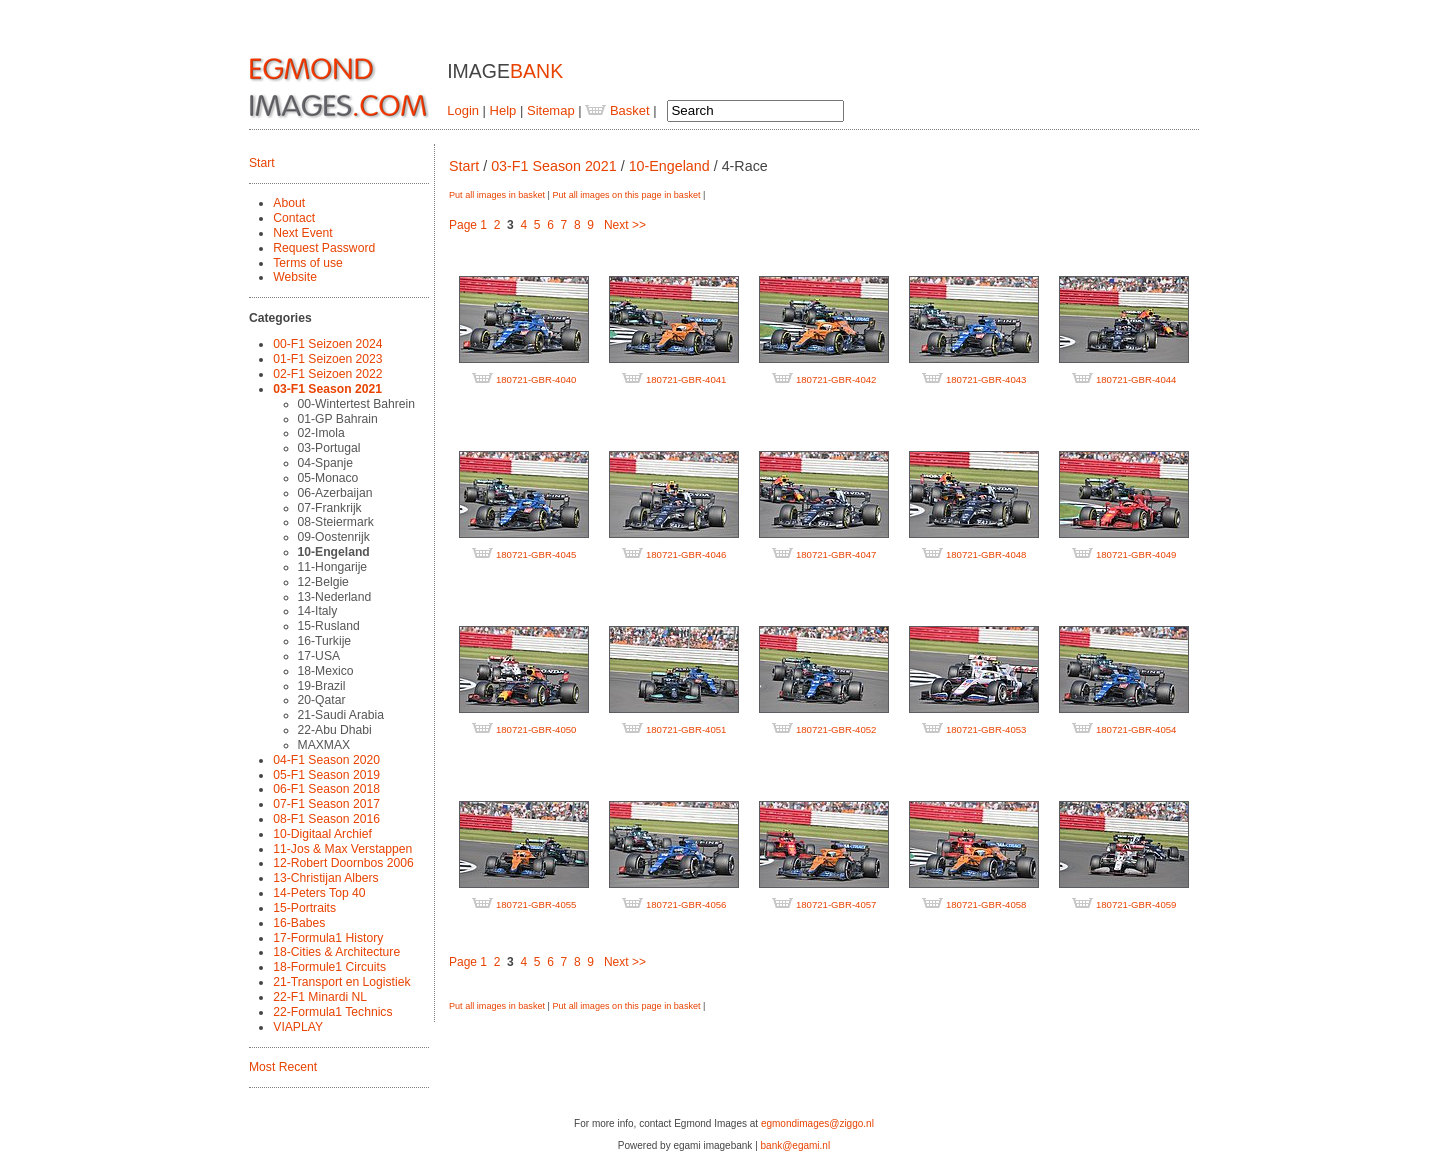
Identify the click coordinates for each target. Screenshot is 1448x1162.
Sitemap (551, 110)
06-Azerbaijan (335, 493)
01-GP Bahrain (338, 419)
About (289, 203)
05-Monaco (328, 478)
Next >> (625, 225)
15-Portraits (304, 908)
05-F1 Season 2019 (326, 775)
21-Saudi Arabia (341, 715)
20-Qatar (322, 700)
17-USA (319, 656)
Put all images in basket (497, 195)
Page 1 (468, 225)
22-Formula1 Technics (332, 1012)
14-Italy (318, 611)
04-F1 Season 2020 (326, 760)
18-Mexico (326, 671)
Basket (617, 110)
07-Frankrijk (330, 508)
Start (262, 163)
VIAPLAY (298, 1027)
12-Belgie (323, 582)
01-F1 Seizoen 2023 (327, 359)
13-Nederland (335, 597)
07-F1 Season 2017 (326, 804)
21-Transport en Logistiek (341, 982)
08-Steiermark (336, 522)
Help (503, 110)
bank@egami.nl (796, 1145)
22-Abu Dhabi (335, 730)
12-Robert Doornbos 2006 (343, 863)
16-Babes (299, 923)
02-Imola (321, 433)
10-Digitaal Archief (322, 834)
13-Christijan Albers (325, 878)
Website (295, 277)
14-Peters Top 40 (319, 893)
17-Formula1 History (328, 938)
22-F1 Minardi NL (320, 997)
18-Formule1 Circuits (329, 967)
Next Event (302, 233)
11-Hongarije (333, 567)
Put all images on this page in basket (626, 195)
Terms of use (308, 263)
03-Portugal (329, 448)
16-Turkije (325, 641)
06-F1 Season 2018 (326, 789)
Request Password (324, 248)
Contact (294, 218)
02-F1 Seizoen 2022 (327, 374)
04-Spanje (325, 463)
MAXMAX (324, 745)
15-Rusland (329, 626)
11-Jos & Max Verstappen (342, 849)
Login (463, 110)
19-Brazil (322, 686)
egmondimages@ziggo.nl (817, 1123)
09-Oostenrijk (334, 537)
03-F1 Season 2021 (327, 389)
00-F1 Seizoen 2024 (327, 344)
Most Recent (283, 1067)
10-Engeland (334, 552)
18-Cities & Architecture (336, 952)
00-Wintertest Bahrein (356, 404)
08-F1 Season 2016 (326, 819)
